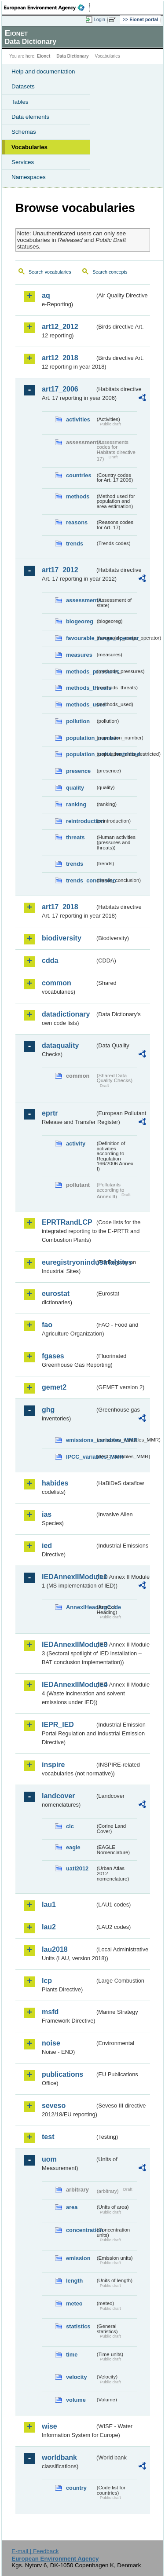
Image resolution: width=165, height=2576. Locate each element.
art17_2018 (60, 907)
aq (46, 295)
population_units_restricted (80, 754)
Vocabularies (29, 147)
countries (79, 475)
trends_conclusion (80, 880)
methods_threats (80, 687)
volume (76, 2400)
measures (79, 654)
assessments (80, 600)
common (56, 983)
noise (51, 2043)
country (76, 2488)
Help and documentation (43, 71)
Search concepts (109, 271)
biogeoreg (79, 621)
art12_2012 (60, 326)
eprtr (50, 1113)
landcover (58, 1796)
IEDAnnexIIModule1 (68, 1577)
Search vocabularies (50, 271)
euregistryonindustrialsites (68, 1262)
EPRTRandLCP (67, 1222)
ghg (48, 1409)
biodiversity (61, 938)
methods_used (80, 704)
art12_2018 (60, 358)
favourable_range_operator (80, 638)
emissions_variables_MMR (80, 1440)
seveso (54, 2105)
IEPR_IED (58, 1724)
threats (75, 837)
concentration (80, 2230)
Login (99, 19)
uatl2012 (77, 1868)
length (74, 2280)
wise (49, 2426)
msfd (50, 2012)
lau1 (49, 1904)
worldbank (59, 2457)
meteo (74, 2303)
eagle (73, 1847)
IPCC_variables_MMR (80, 1456)
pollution (78, 721)
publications (62, 2074)
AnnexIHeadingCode (80, 1607)
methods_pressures (80, 671)
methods (77, 496)
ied (47, 1545)
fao (47, 1324)
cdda (50, 960)
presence (78, 771)
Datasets (23, 86)
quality (75, 787)
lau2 (49, 1927)
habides (55, 1483)
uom (49, 2159)
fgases (53, 1356)
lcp (47, 1980)
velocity (76, 2377)
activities (78, 419)
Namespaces (28, 177)
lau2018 (55, 1949)
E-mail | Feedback (35, 2551)
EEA (47, 7)
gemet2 (54, 1387)
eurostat (56, 1293)
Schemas (23, 131)
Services (22, 162)
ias (46, 1514)
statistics (78, 2326)
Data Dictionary (72, 56)
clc (70, 1826)
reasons (77, 522)
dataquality (60, 1045)
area (71, 2207)
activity (75, 1143)
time (71, 2354)
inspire (53, 1764)
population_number (80, 738)
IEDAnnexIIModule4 (68, 1684)
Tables (20, 102)
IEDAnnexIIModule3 (68, 1644)
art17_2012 (60, 570)
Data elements (30, 116)
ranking (76, 804)
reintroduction (80, 821)
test (48, 2137)
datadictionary (66, 1014)
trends (74, 543)
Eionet (44, 56)
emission (78, 2258)
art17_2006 (60, 389)
